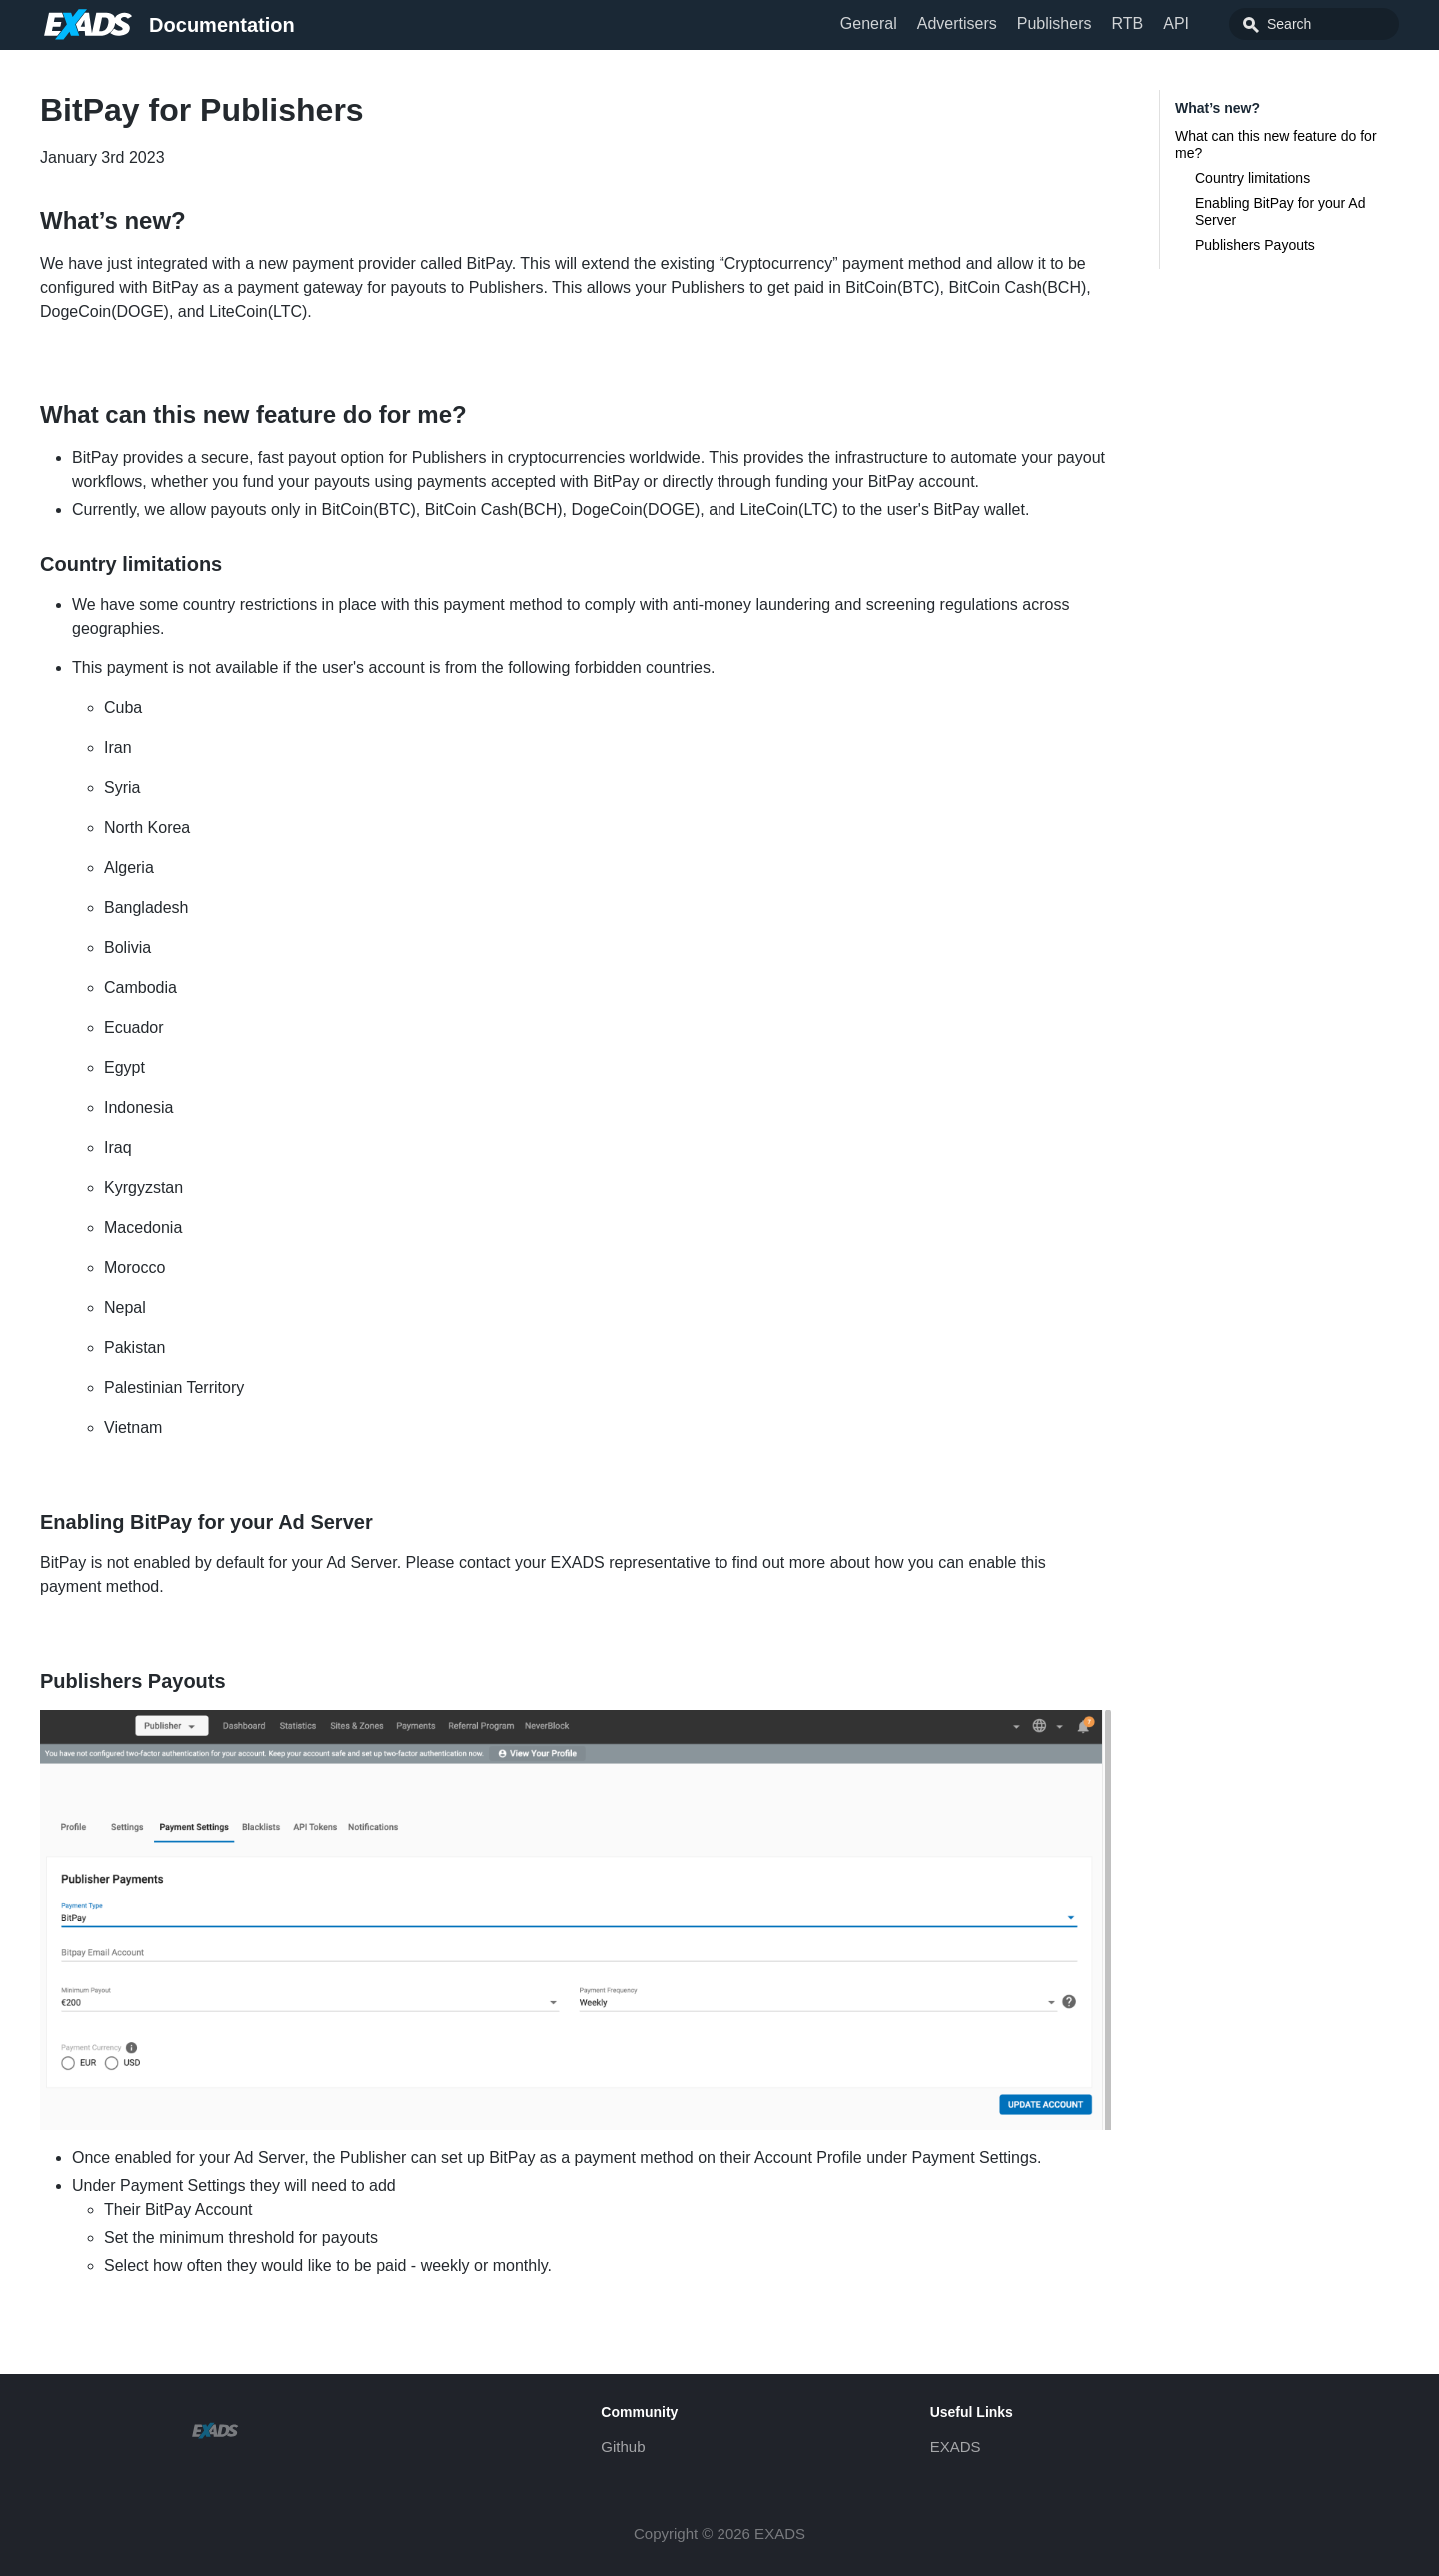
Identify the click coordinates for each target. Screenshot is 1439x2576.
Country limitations (1252, 178)
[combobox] (1314, 24)
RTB (1127, 23)
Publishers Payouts (1255, 245)
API (1176, 23)
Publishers (1054, 23)
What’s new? (1217, 108)
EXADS (955, 2446)
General (868, 23)
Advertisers (957, 23)
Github (623, 2446)
